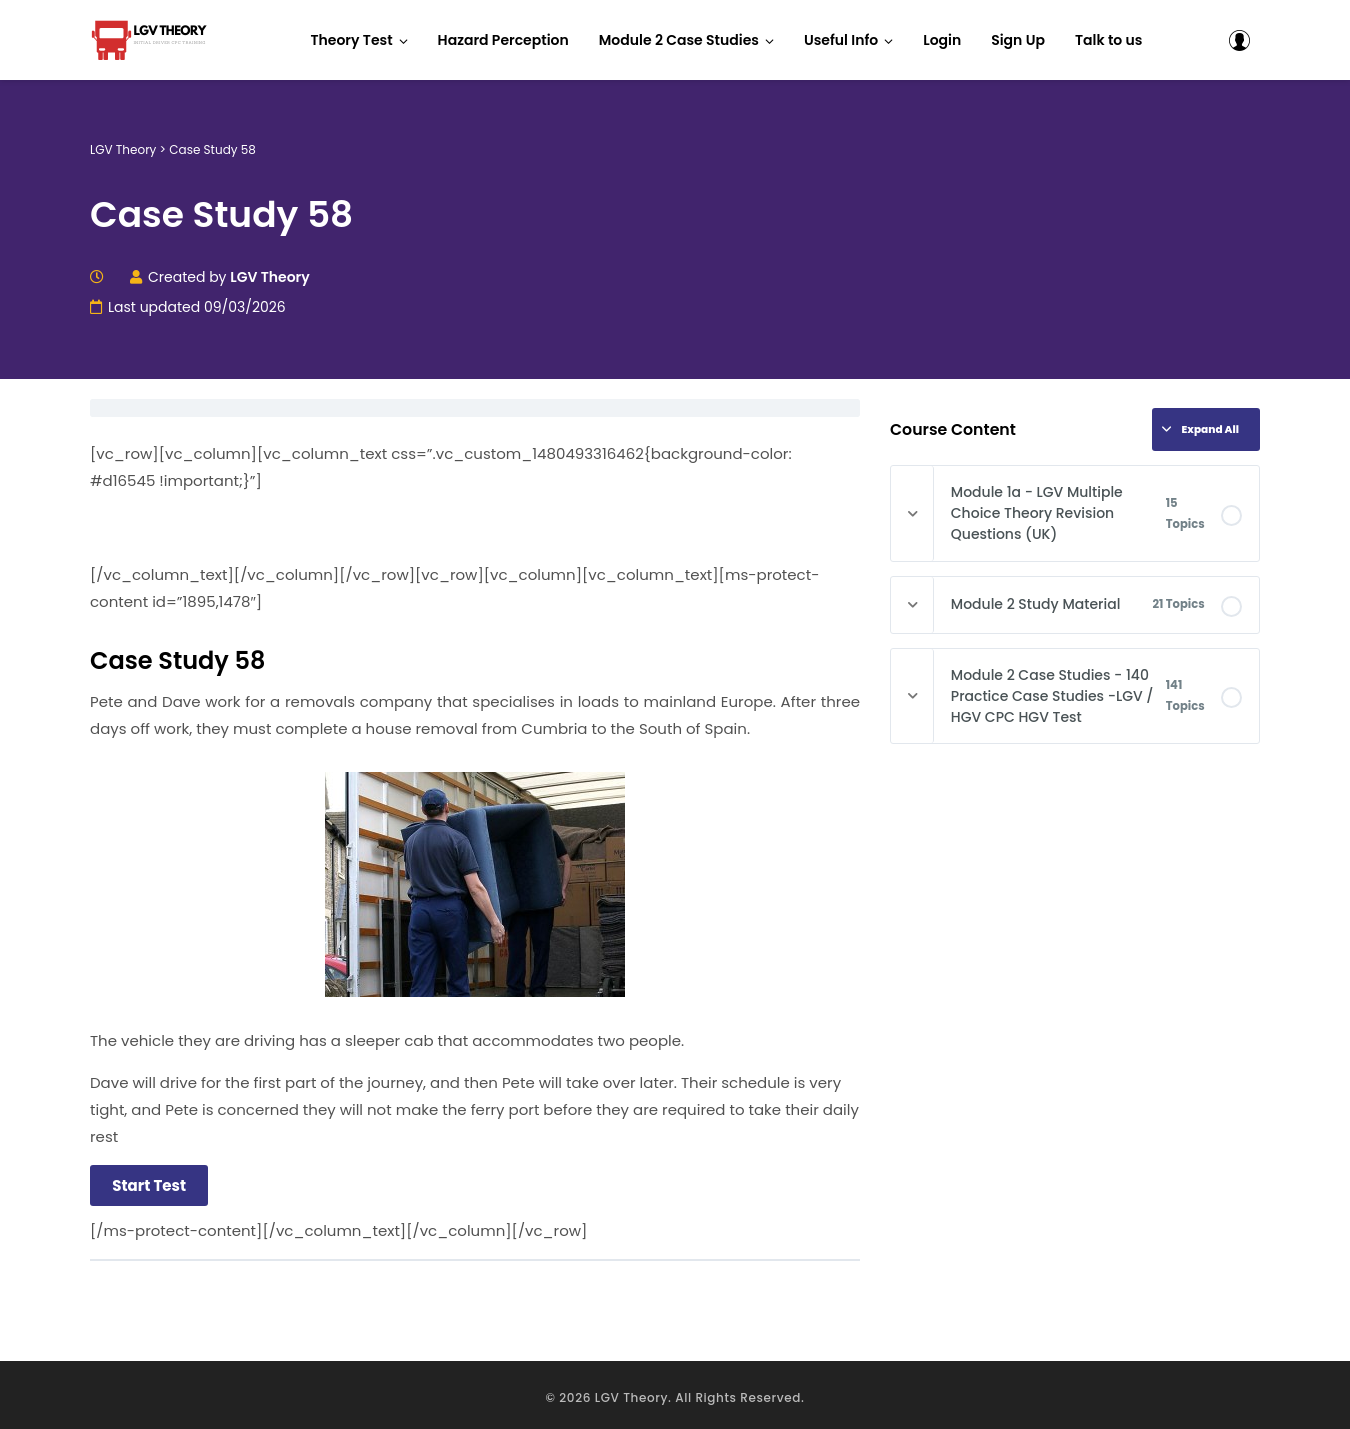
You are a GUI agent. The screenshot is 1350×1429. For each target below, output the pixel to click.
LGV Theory (631, 1391)
